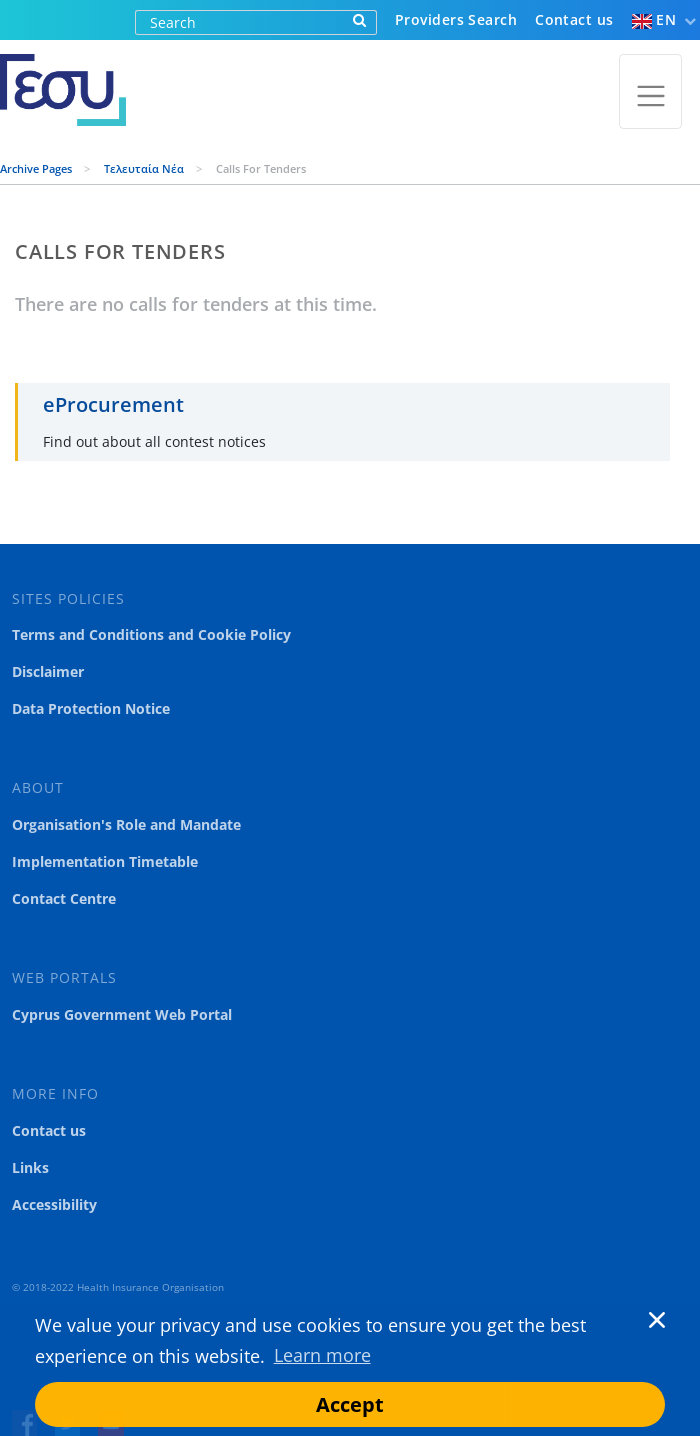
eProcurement (113, 404)
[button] (635, 1325)
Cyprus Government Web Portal (122, 1015)
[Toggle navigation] (650, 91)
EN (654, 19)
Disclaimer (48, 672)
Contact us (574, 19)
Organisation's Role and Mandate (126, 825)
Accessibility (54, 1205)
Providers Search (456, 19)
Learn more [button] (322, 1355)
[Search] (240, 22)
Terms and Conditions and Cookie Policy (151, 635)
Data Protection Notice (91, 709)
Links (30, 1168)
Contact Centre (64, 899)
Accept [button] (350, 1404)
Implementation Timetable (105, 862)
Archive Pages (37, 168)
